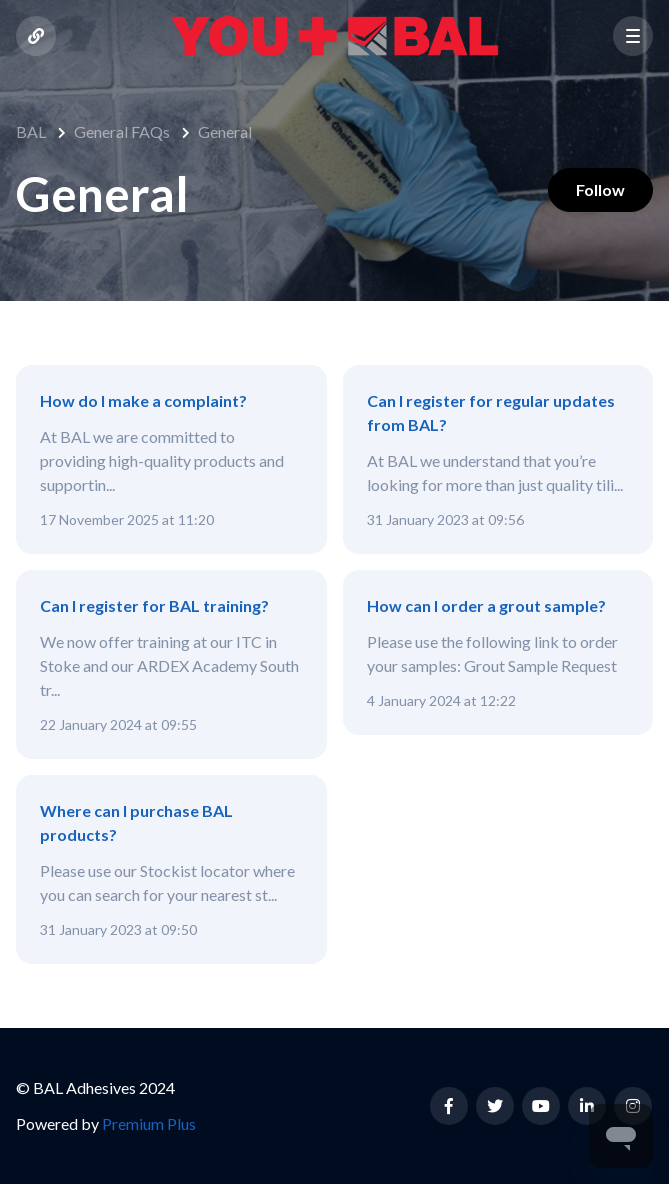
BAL (31, 131)
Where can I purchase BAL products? (136, 822)
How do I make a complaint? (143, 400)
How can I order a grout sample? (486, 605)
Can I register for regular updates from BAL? (491, 412)
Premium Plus (149, 1123)
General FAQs (122, 131)
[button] (633, 36)
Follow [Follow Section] (596, 191)
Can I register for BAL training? (154, 605)
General (225, 131)
